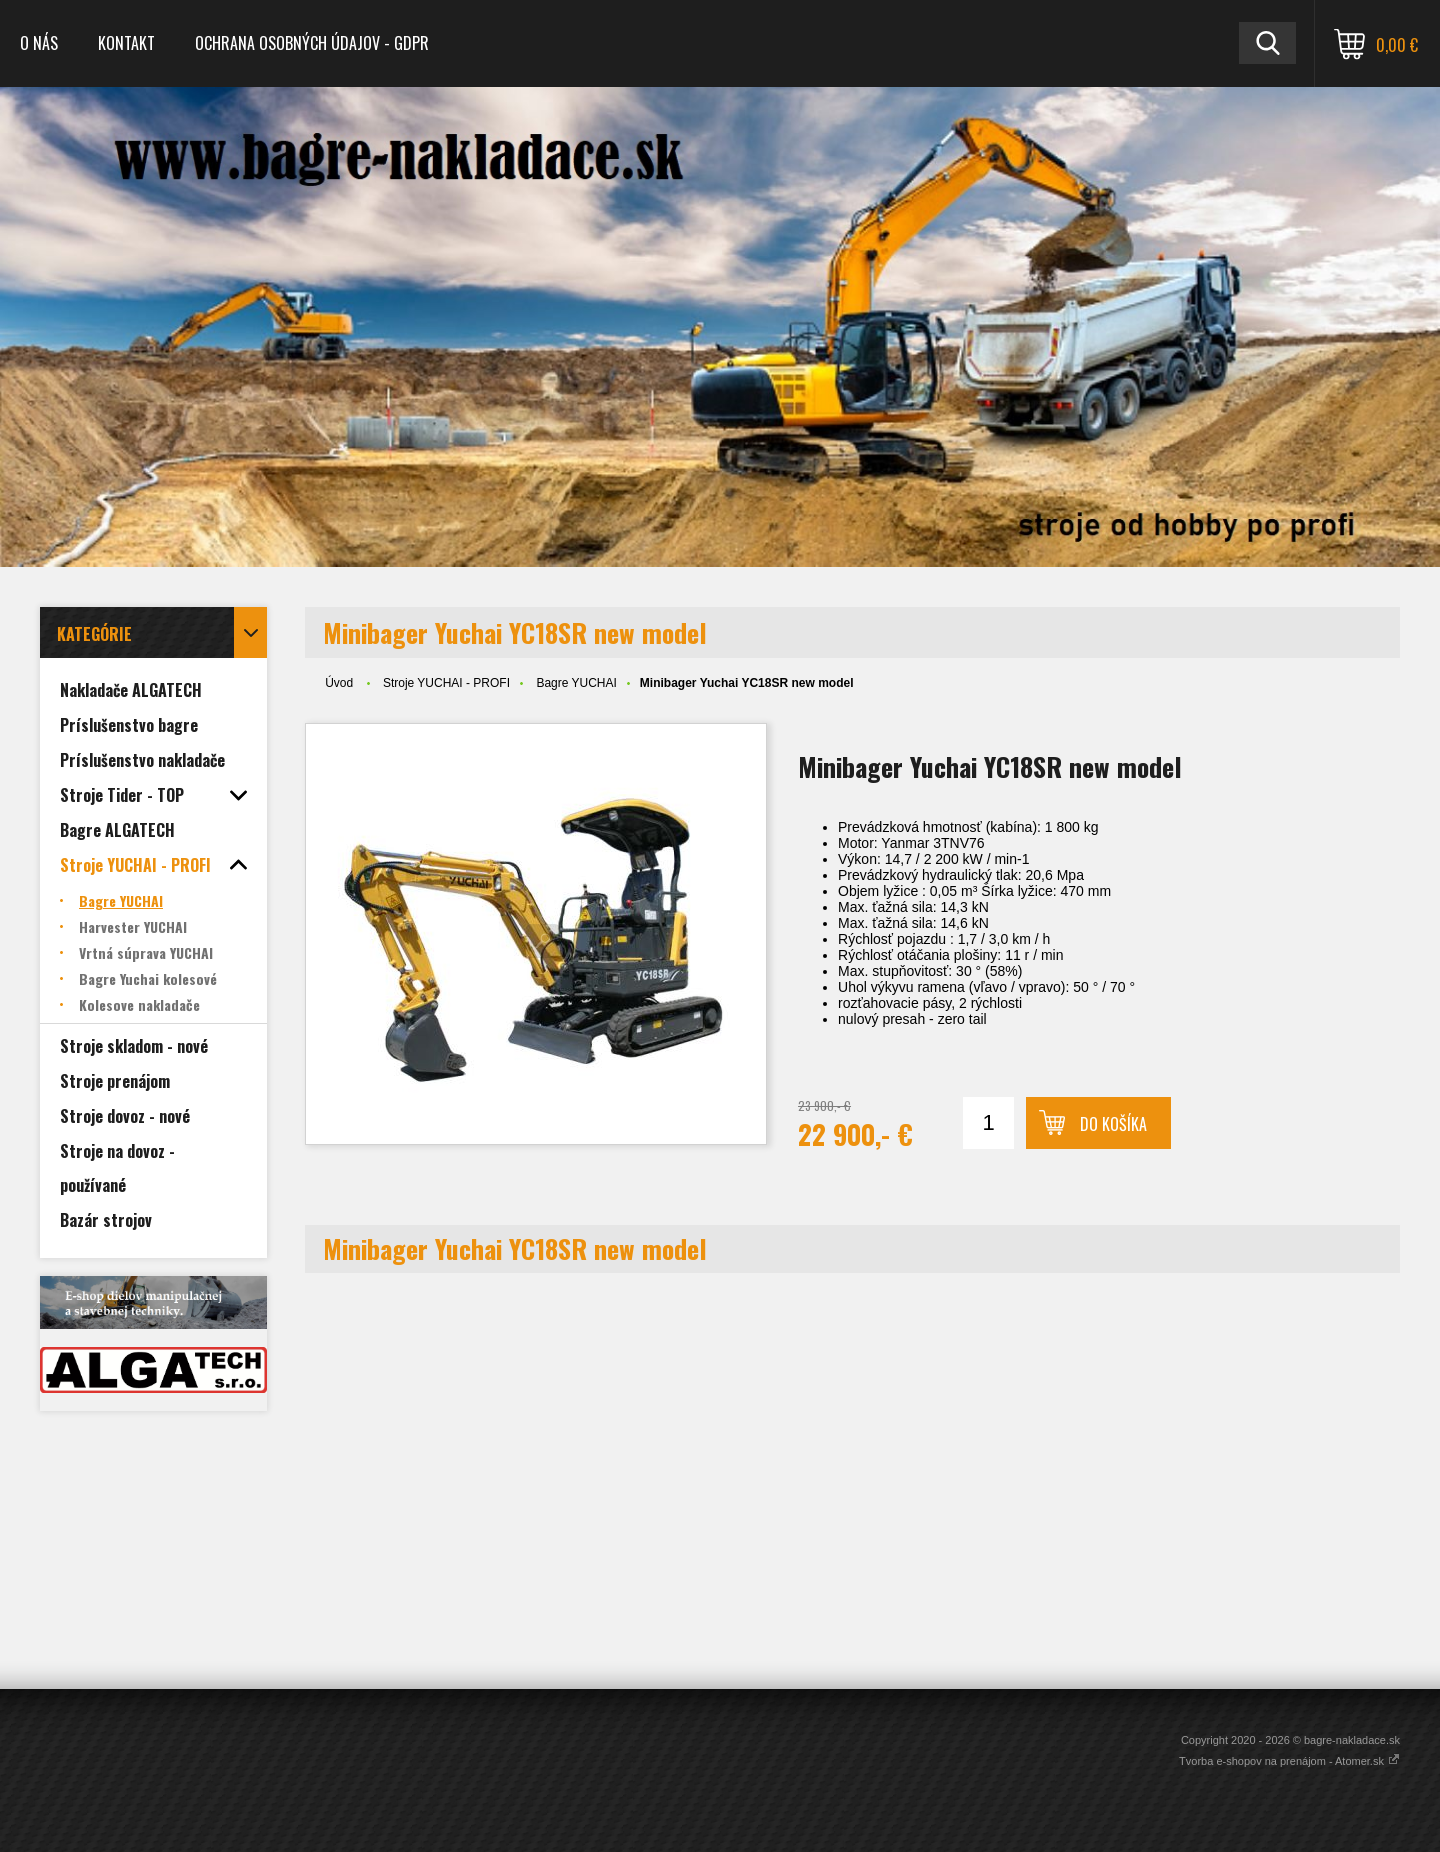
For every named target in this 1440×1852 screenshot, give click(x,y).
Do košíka (1113, 1124)
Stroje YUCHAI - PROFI (446, 683)
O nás (39, 43)
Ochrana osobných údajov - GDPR (312, 43)
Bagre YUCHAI (576, 683)
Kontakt (126, 43)
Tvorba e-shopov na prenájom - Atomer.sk (1289, 1761)
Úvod (339, 683)
